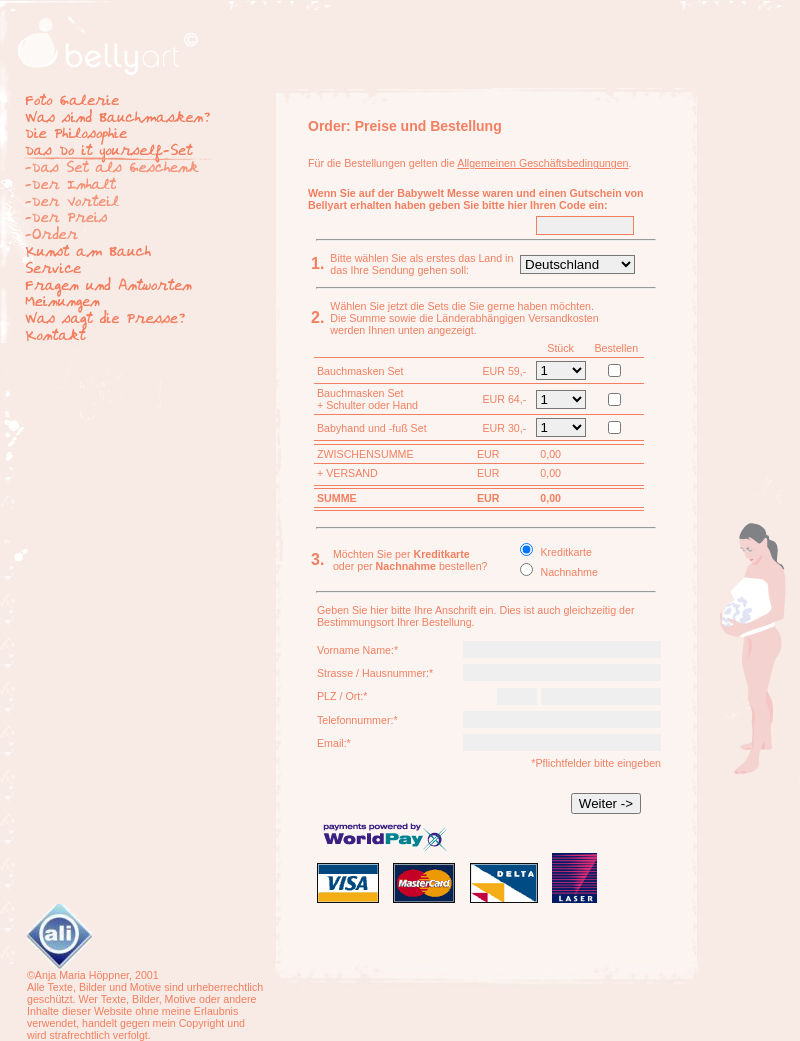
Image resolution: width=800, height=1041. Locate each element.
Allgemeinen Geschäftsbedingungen (542, 163)
